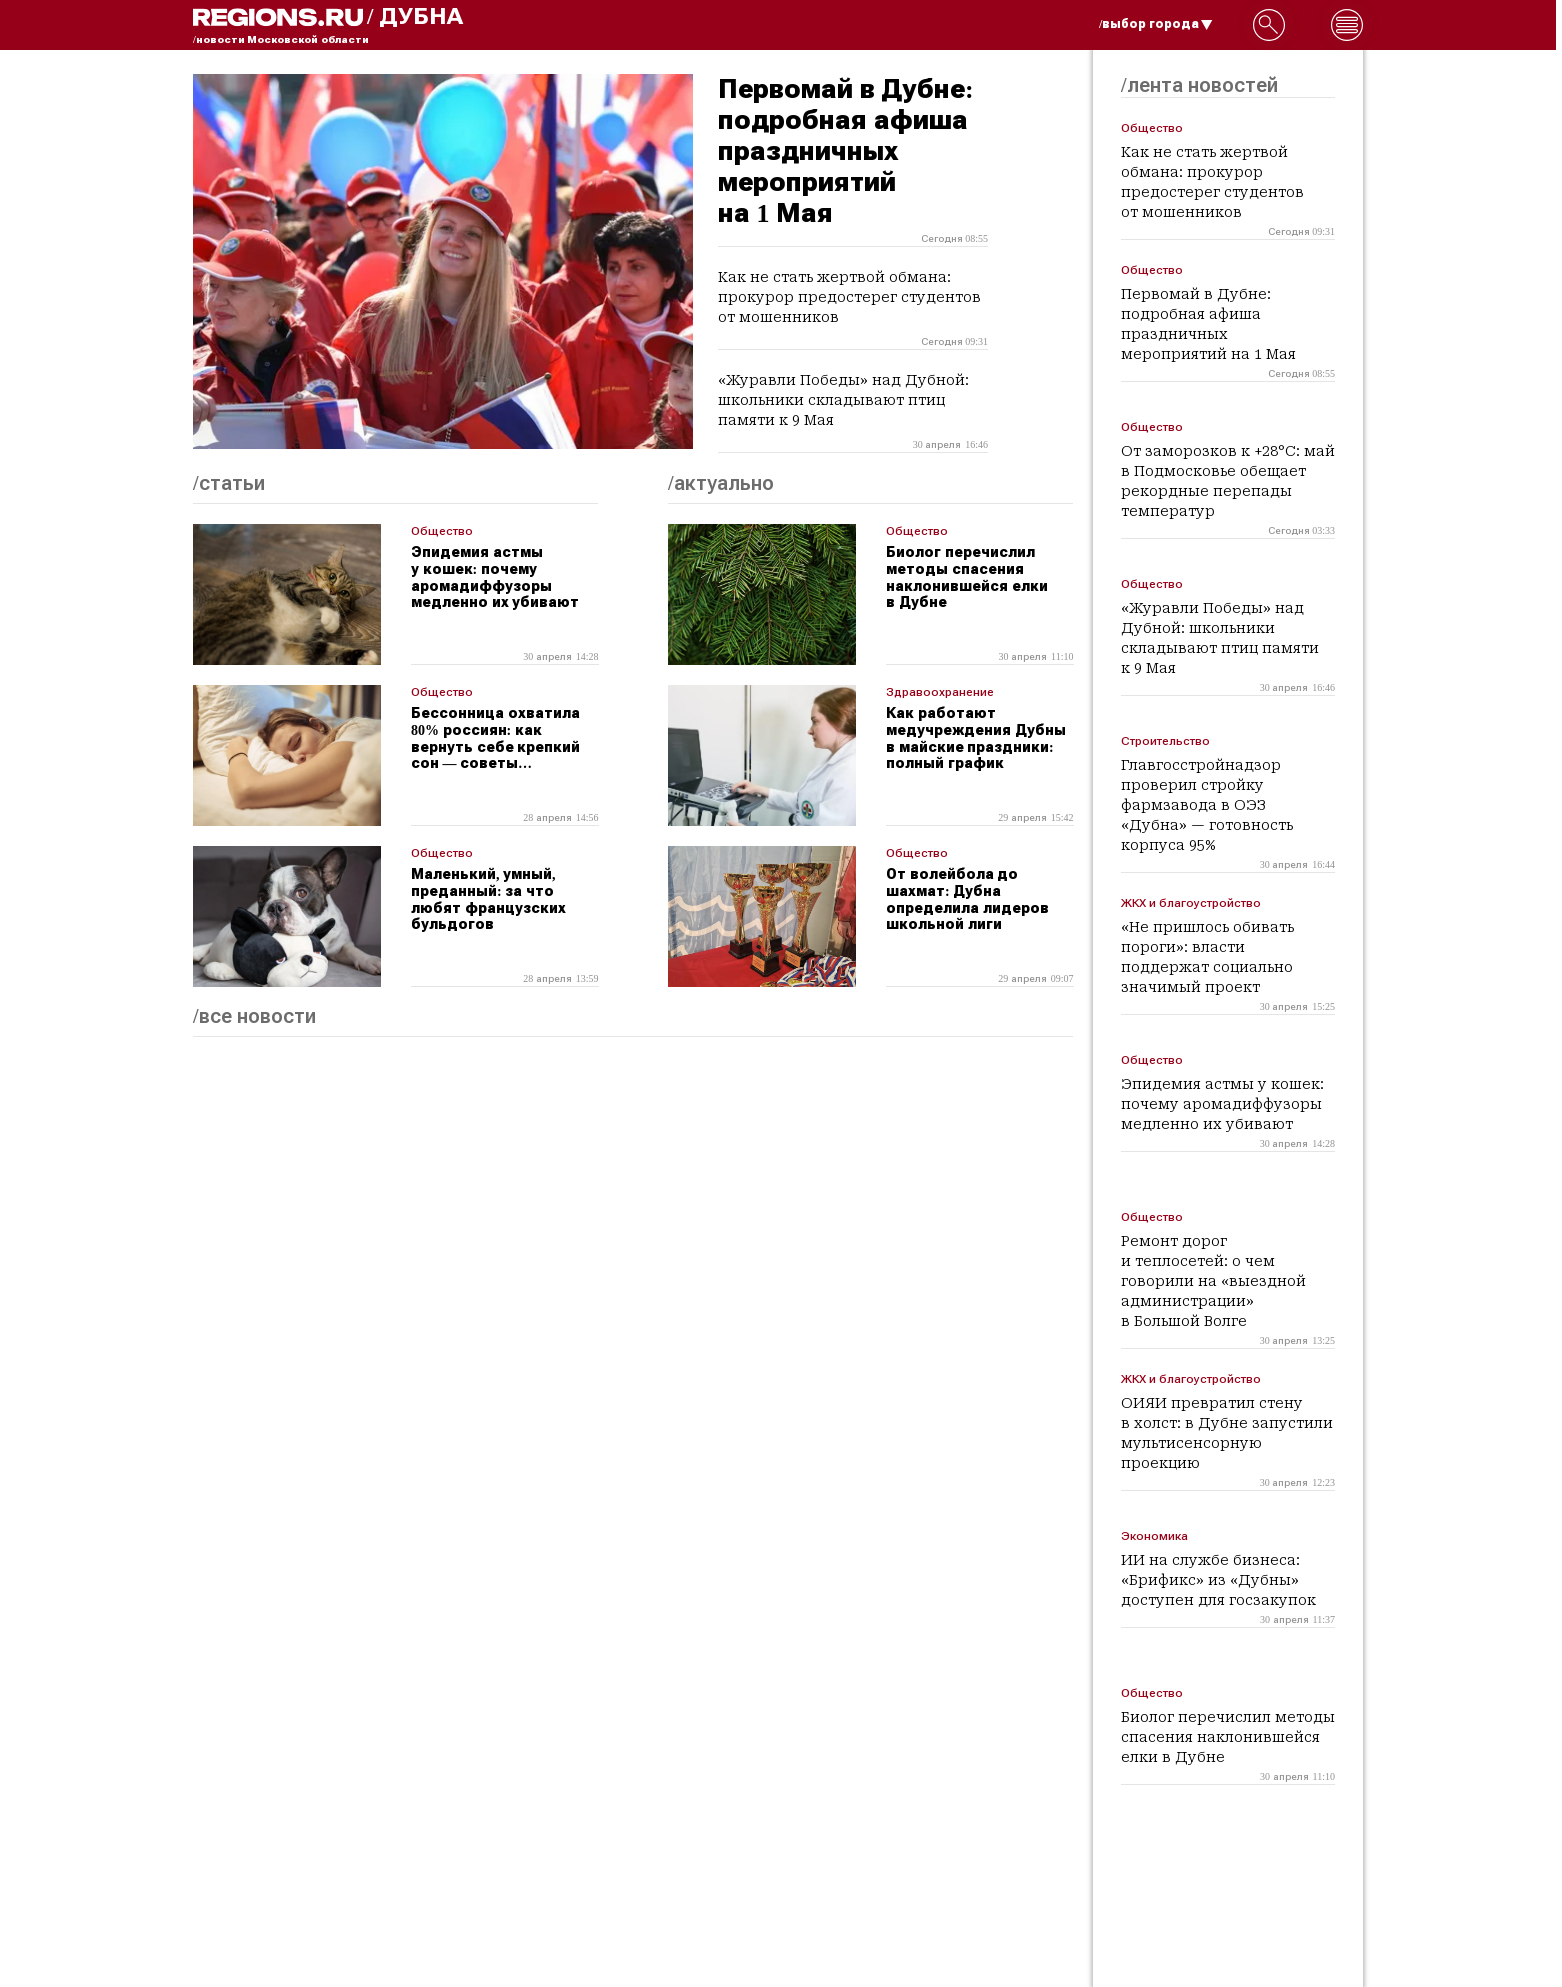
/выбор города (1156, 24)
